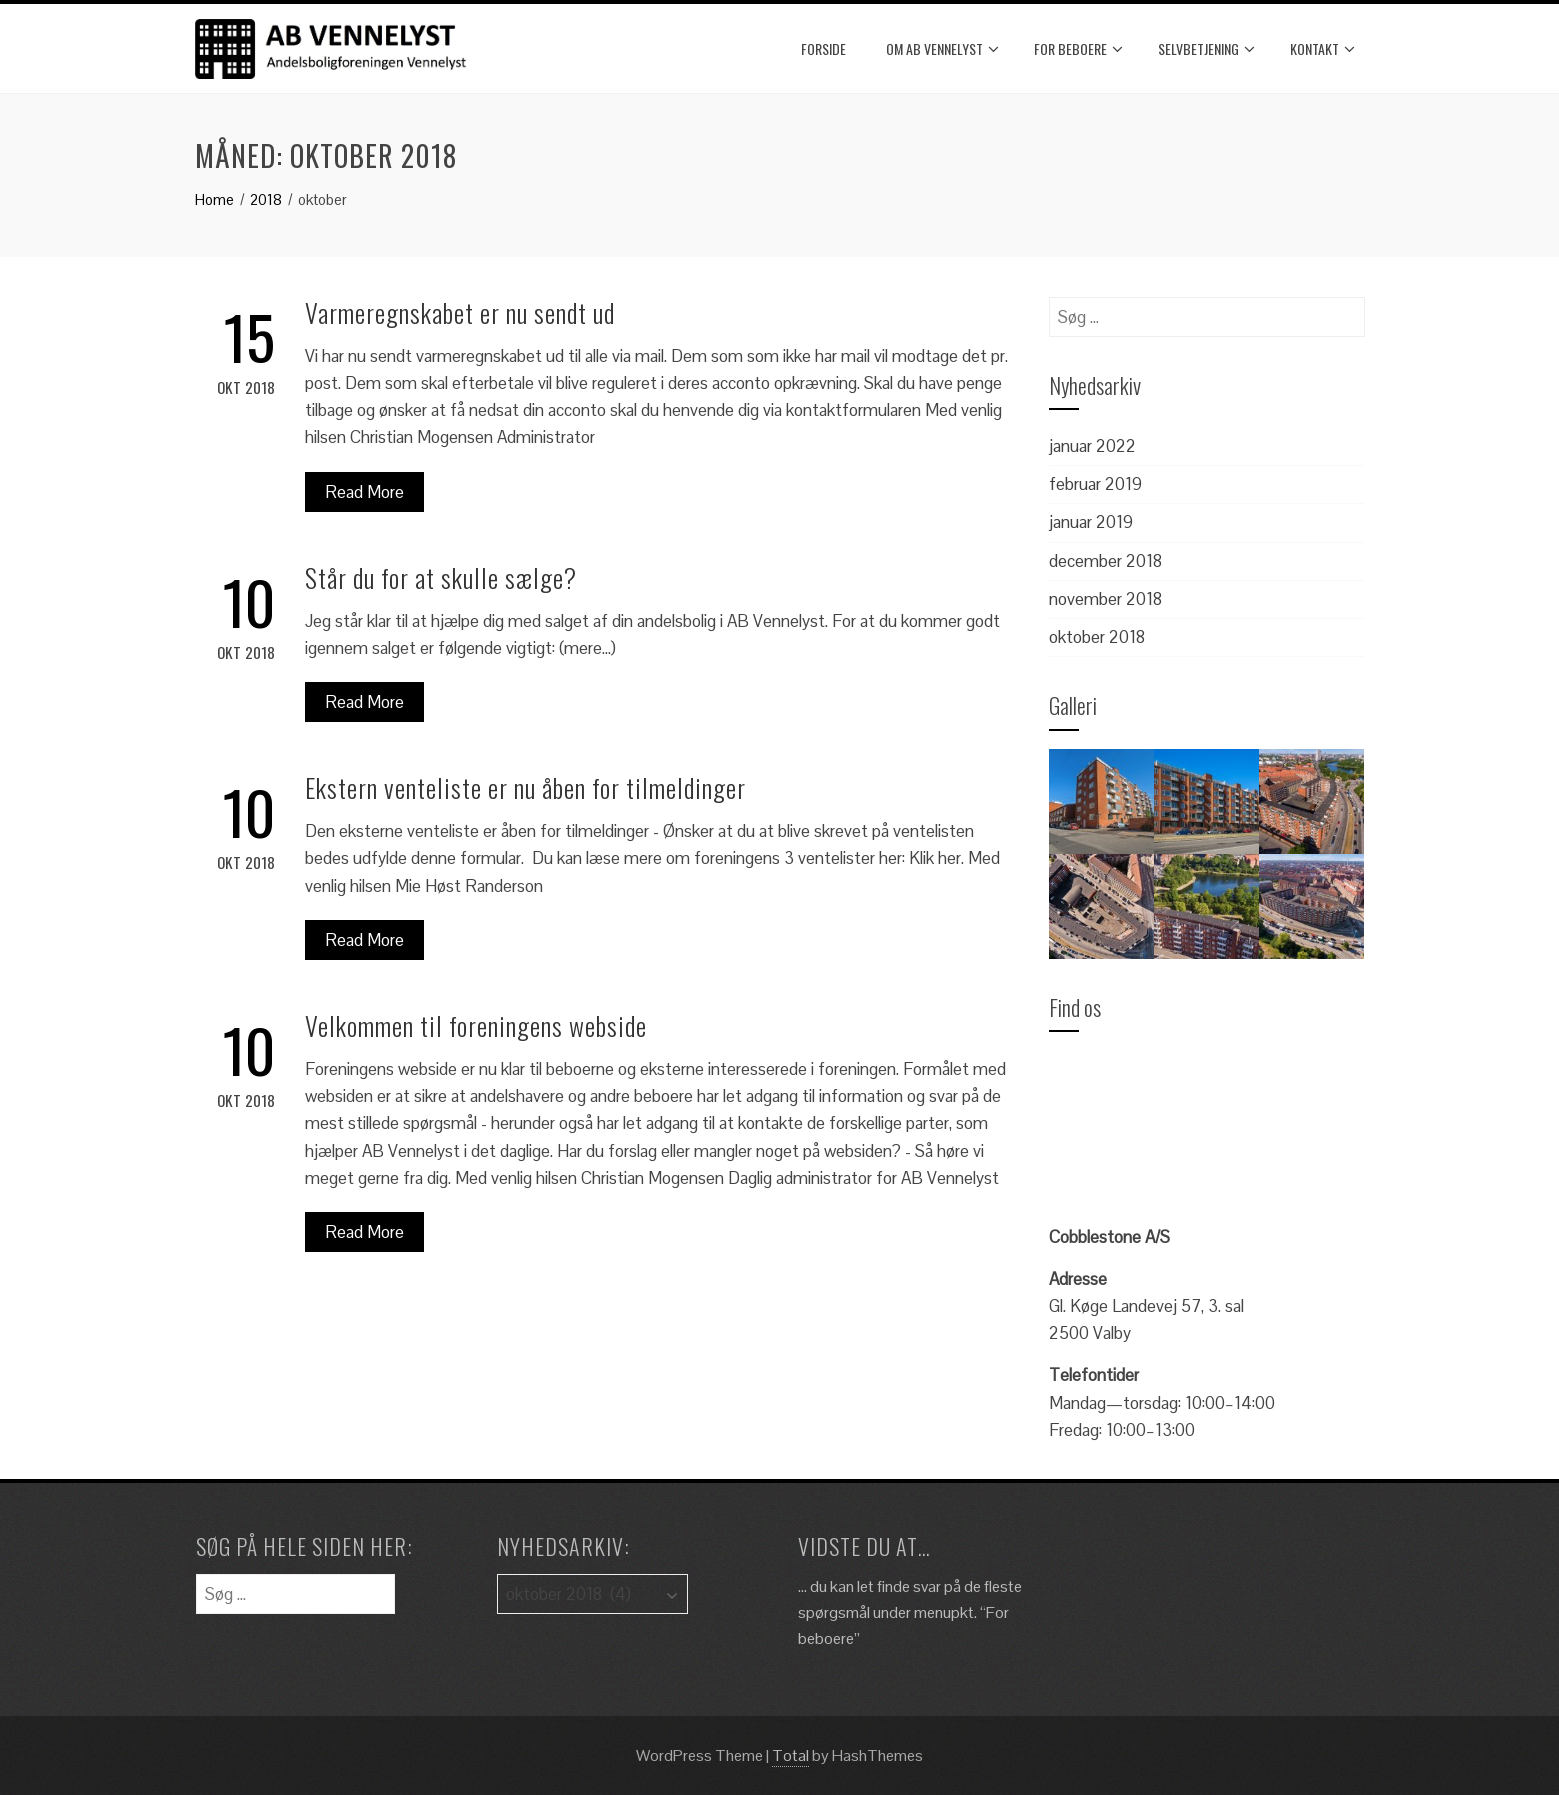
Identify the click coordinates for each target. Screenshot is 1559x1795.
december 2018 (1105, 561)
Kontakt (1322, 49)
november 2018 (1105, 599)
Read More (364, 492)
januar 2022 (1092, 446)
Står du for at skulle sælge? (441, 577)
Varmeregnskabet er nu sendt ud (460, 312)
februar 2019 (1095, 484)
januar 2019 (1091, 522)
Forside (823, 48)
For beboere (1078, 49)
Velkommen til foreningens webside (476, 1025)
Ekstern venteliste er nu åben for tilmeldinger (525, 787)
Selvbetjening (1206, 49)
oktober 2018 (1097, 637)
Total (790, 1755)
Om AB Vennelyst (942, 49)
